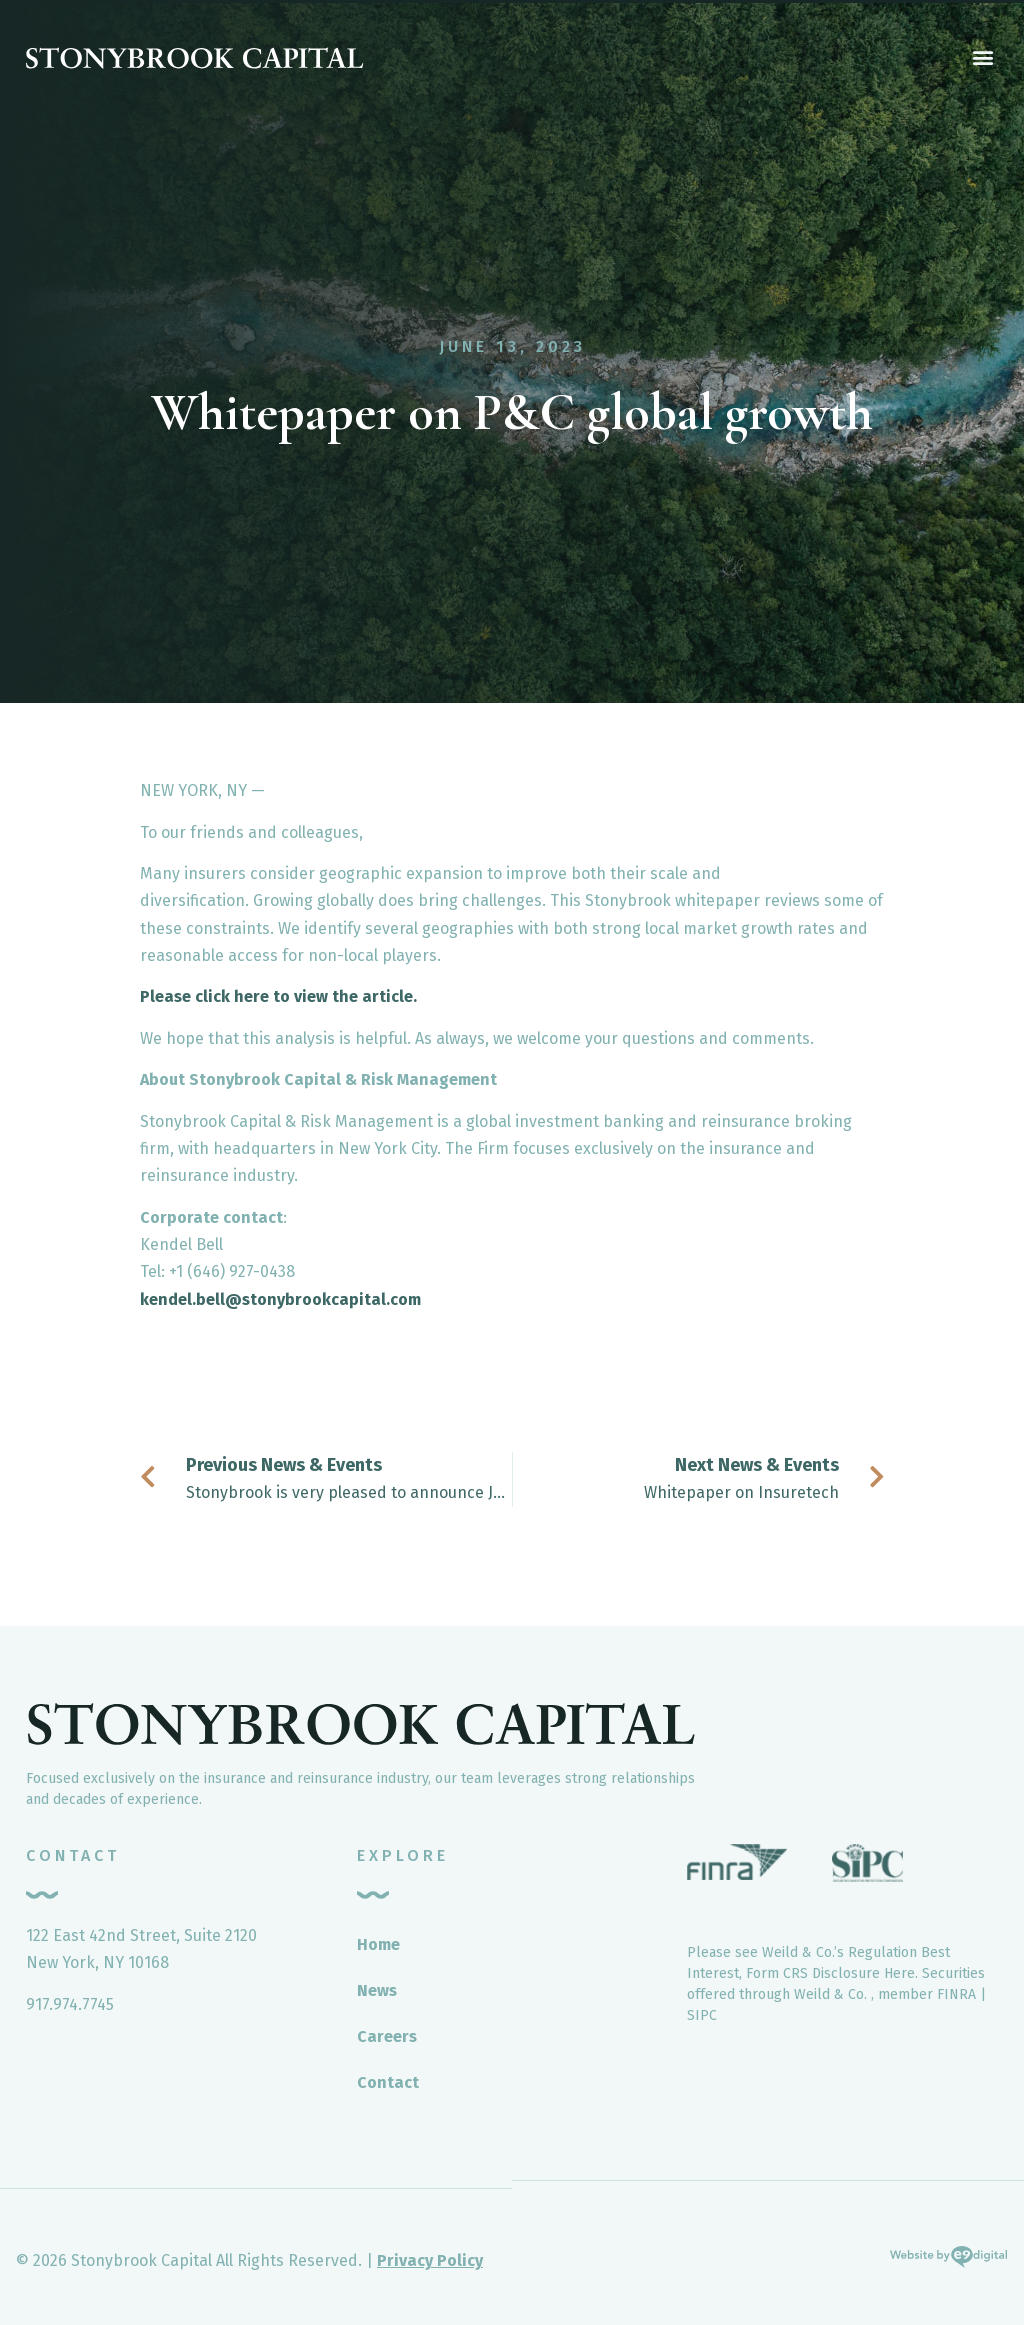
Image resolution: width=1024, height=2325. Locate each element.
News (377, 1990)
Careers (387, 2036)
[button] (982, 56)
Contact (388, 2082)
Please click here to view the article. (278, 996)
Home (378, 1944)
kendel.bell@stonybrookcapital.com (280, 1299)
